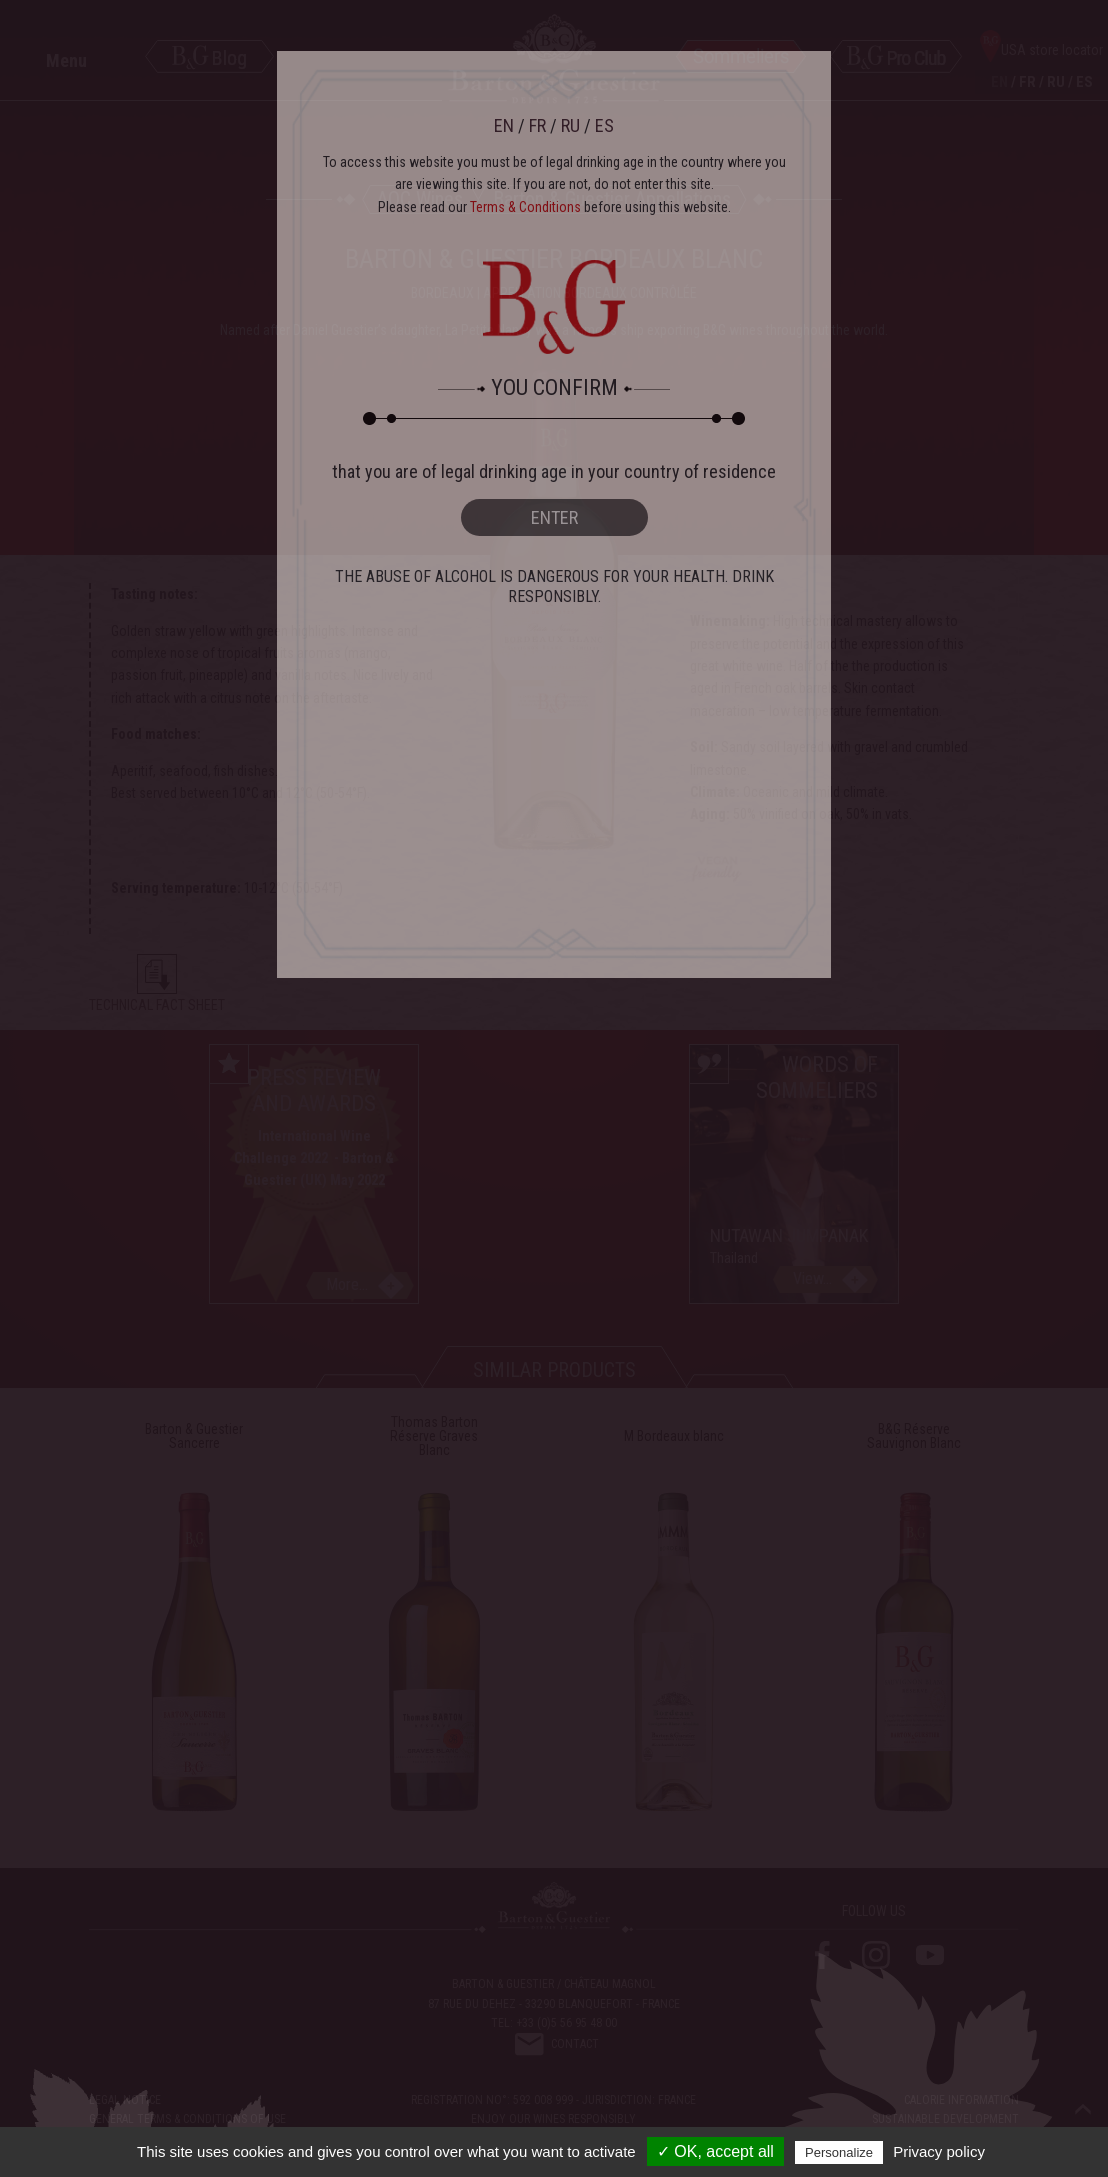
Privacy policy (939, 2151)
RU (570, 125)
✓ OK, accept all (715, 2151)
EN (504, 125)
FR (537, 125)
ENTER (554, 517)
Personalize (839, 2152)
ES (604, 125)
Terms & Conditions (525, 207)
